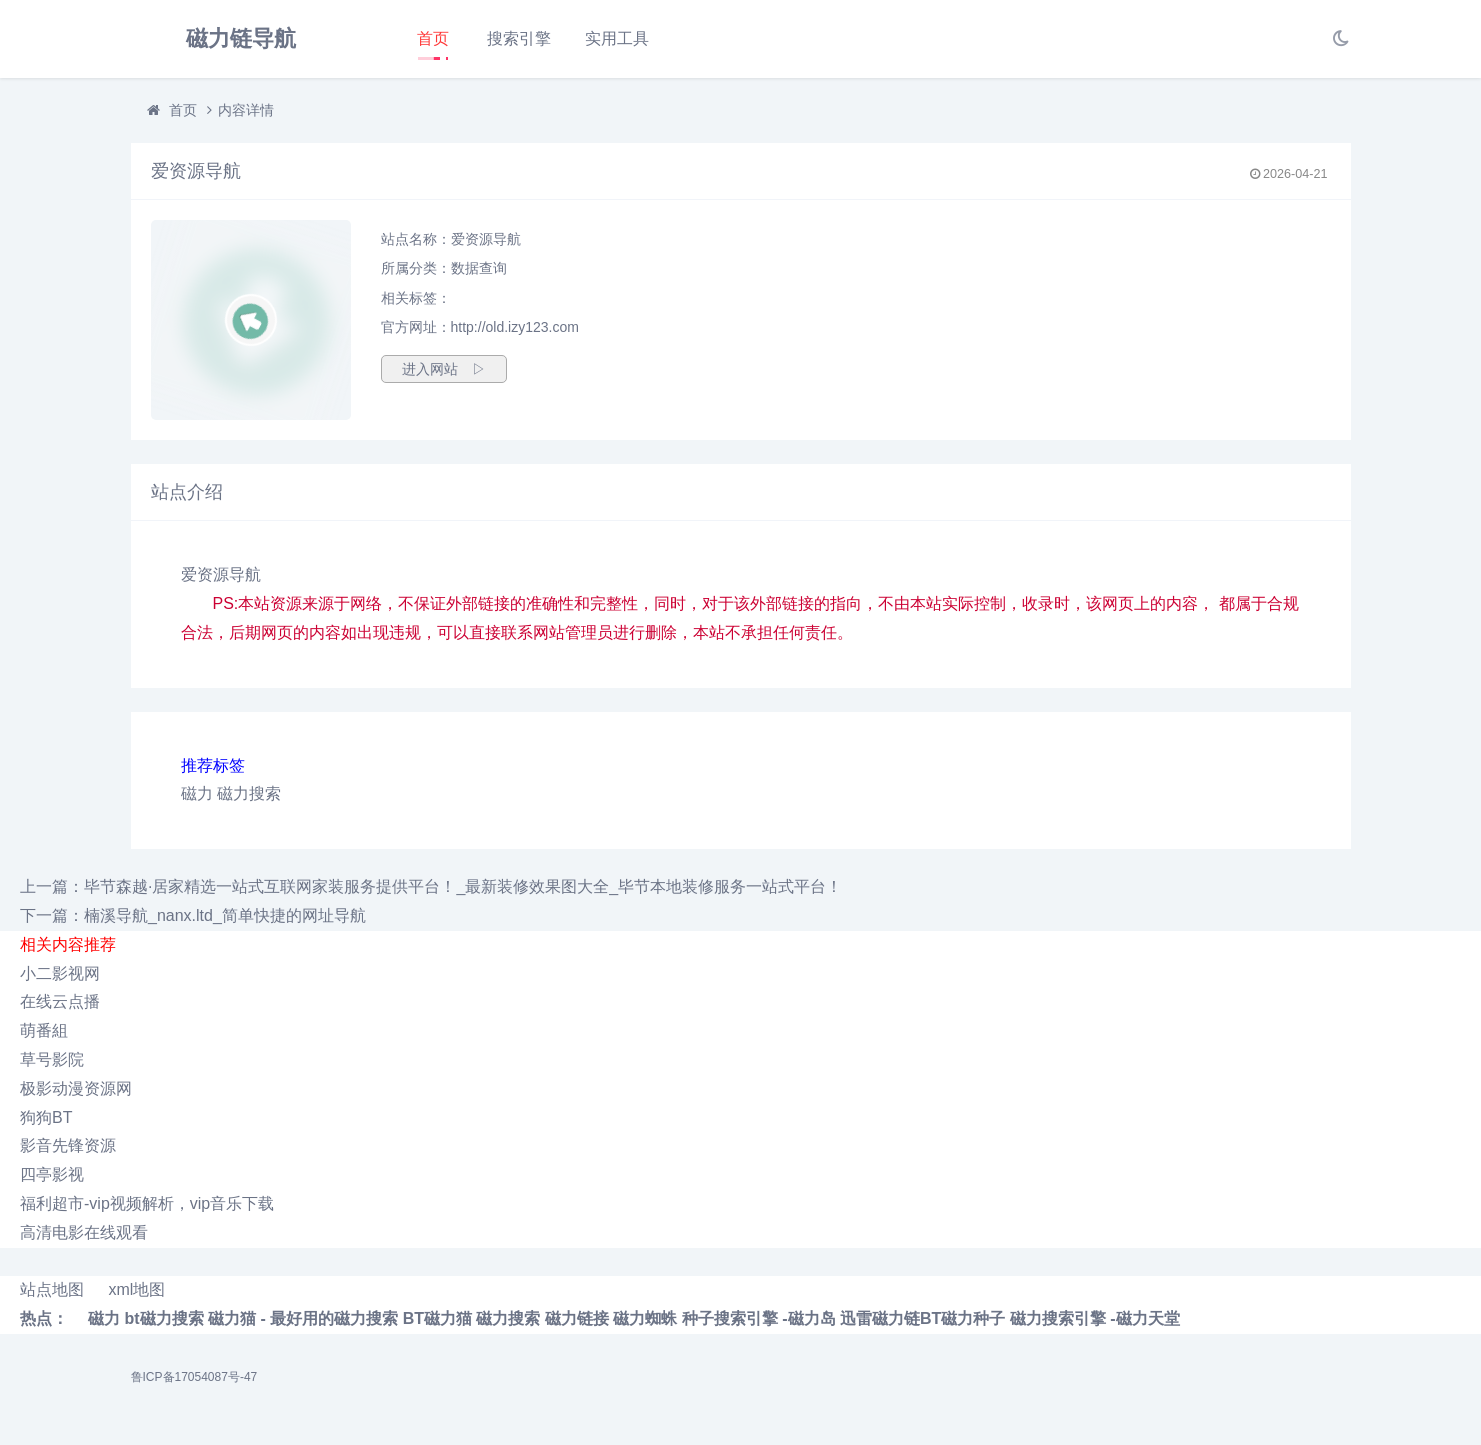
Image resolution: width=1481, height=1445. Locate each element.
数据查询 (479, 268)
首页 (433, 38)
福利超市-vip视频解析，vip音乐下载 (147, 1203)
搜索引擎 (519, 38)
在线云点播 (60, 1001)
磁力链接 (577, 1318)
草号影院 (52, 1059)
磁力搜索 (249, 793)
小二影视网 (60, 973)
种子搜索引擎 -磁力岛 (759, 1318)
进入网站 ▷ (444, 369)
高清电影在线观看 (84, 1232)
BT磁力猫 (437, 1318)
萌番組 (44, 1030)
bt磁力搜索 (163, 1318)
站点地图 (52, 1289)
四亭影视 (52, 1174)
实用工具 (617, 38)
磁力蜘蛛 (645, 1318)
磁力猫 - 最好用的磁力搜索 (303, 1318)
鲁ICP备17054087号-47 (194, 1377)
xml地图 (136, 1289)
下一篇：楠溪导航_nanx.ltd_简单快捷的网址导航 (193, 915)
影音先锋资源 (68, 1145)
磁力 (197, 793)
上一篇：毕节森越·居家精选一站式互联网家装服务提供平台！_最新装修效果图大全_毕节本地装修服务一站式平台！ (431, 886)
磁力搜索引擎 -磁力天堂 (1095, 1318)
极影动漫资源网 (76, 1088)
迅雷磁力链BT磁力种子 (922, 1318)
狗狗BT (46, 1117)
